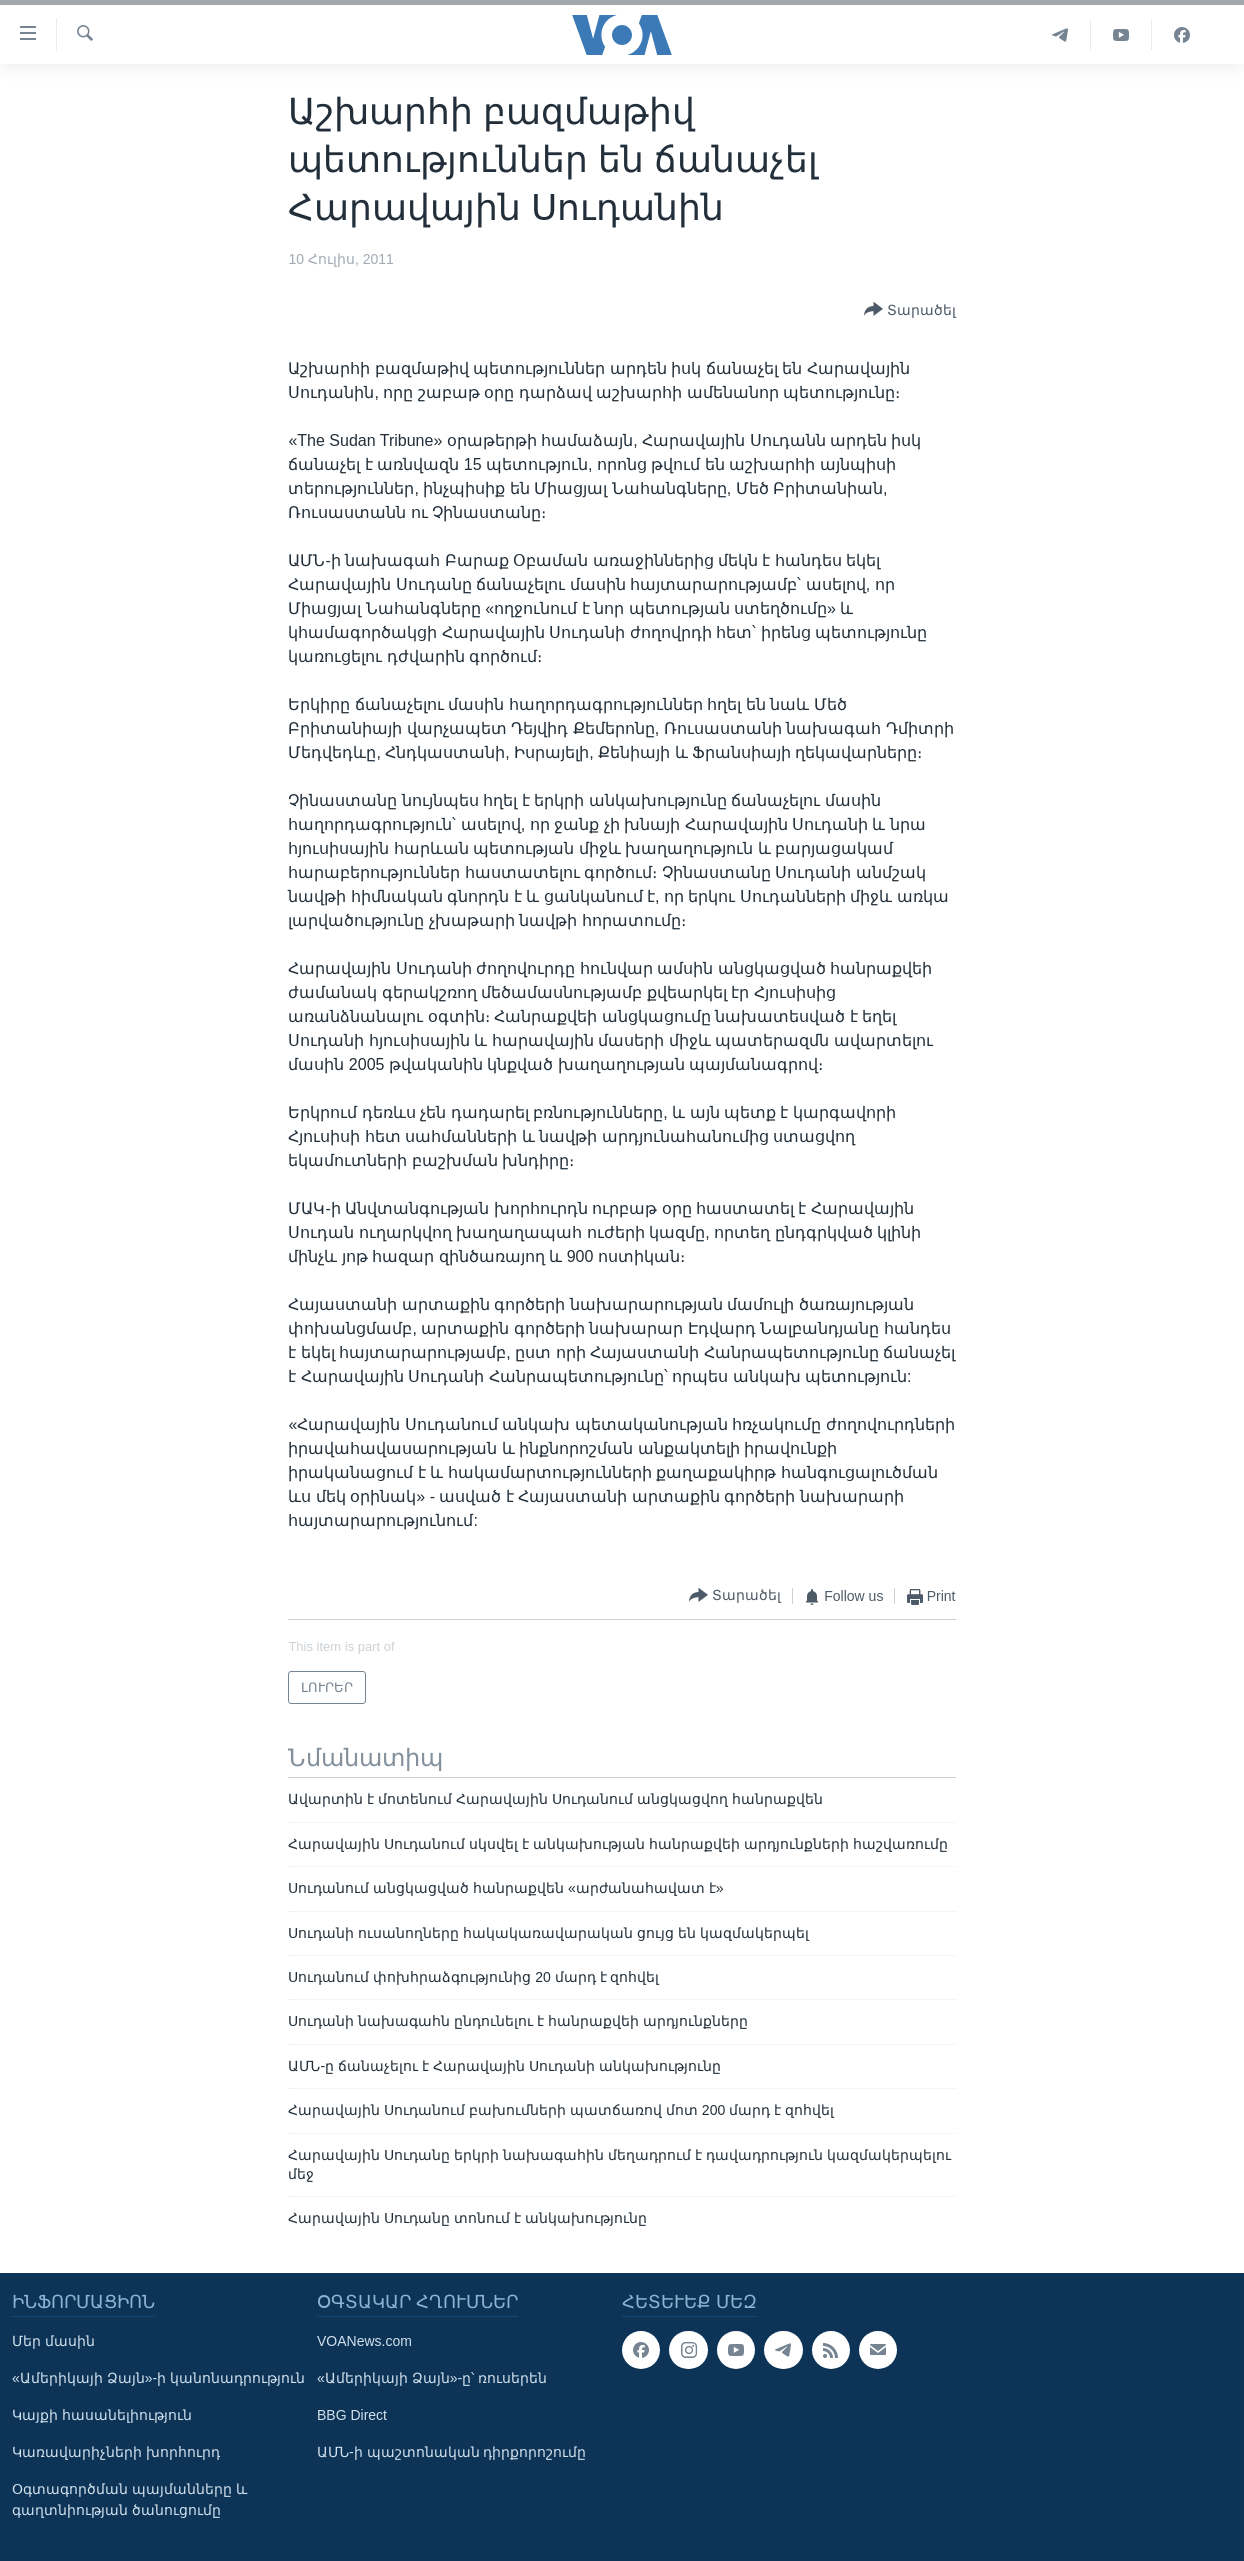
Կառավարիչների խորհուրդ (116, 2452)
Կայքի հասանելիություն (102, 2415)
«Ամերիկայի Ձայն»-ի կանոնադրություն (158, 2378)
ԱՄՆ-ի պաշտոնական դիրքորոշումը (451, 2452)
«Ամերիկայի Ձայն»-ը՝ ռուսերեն (432, 2378)
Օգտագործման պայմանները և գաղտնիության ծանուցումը (129, 2499)
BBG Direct (352, 2415)
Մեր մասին (53, 2341)
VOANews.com (364, 2341)
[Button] (910, 311)
